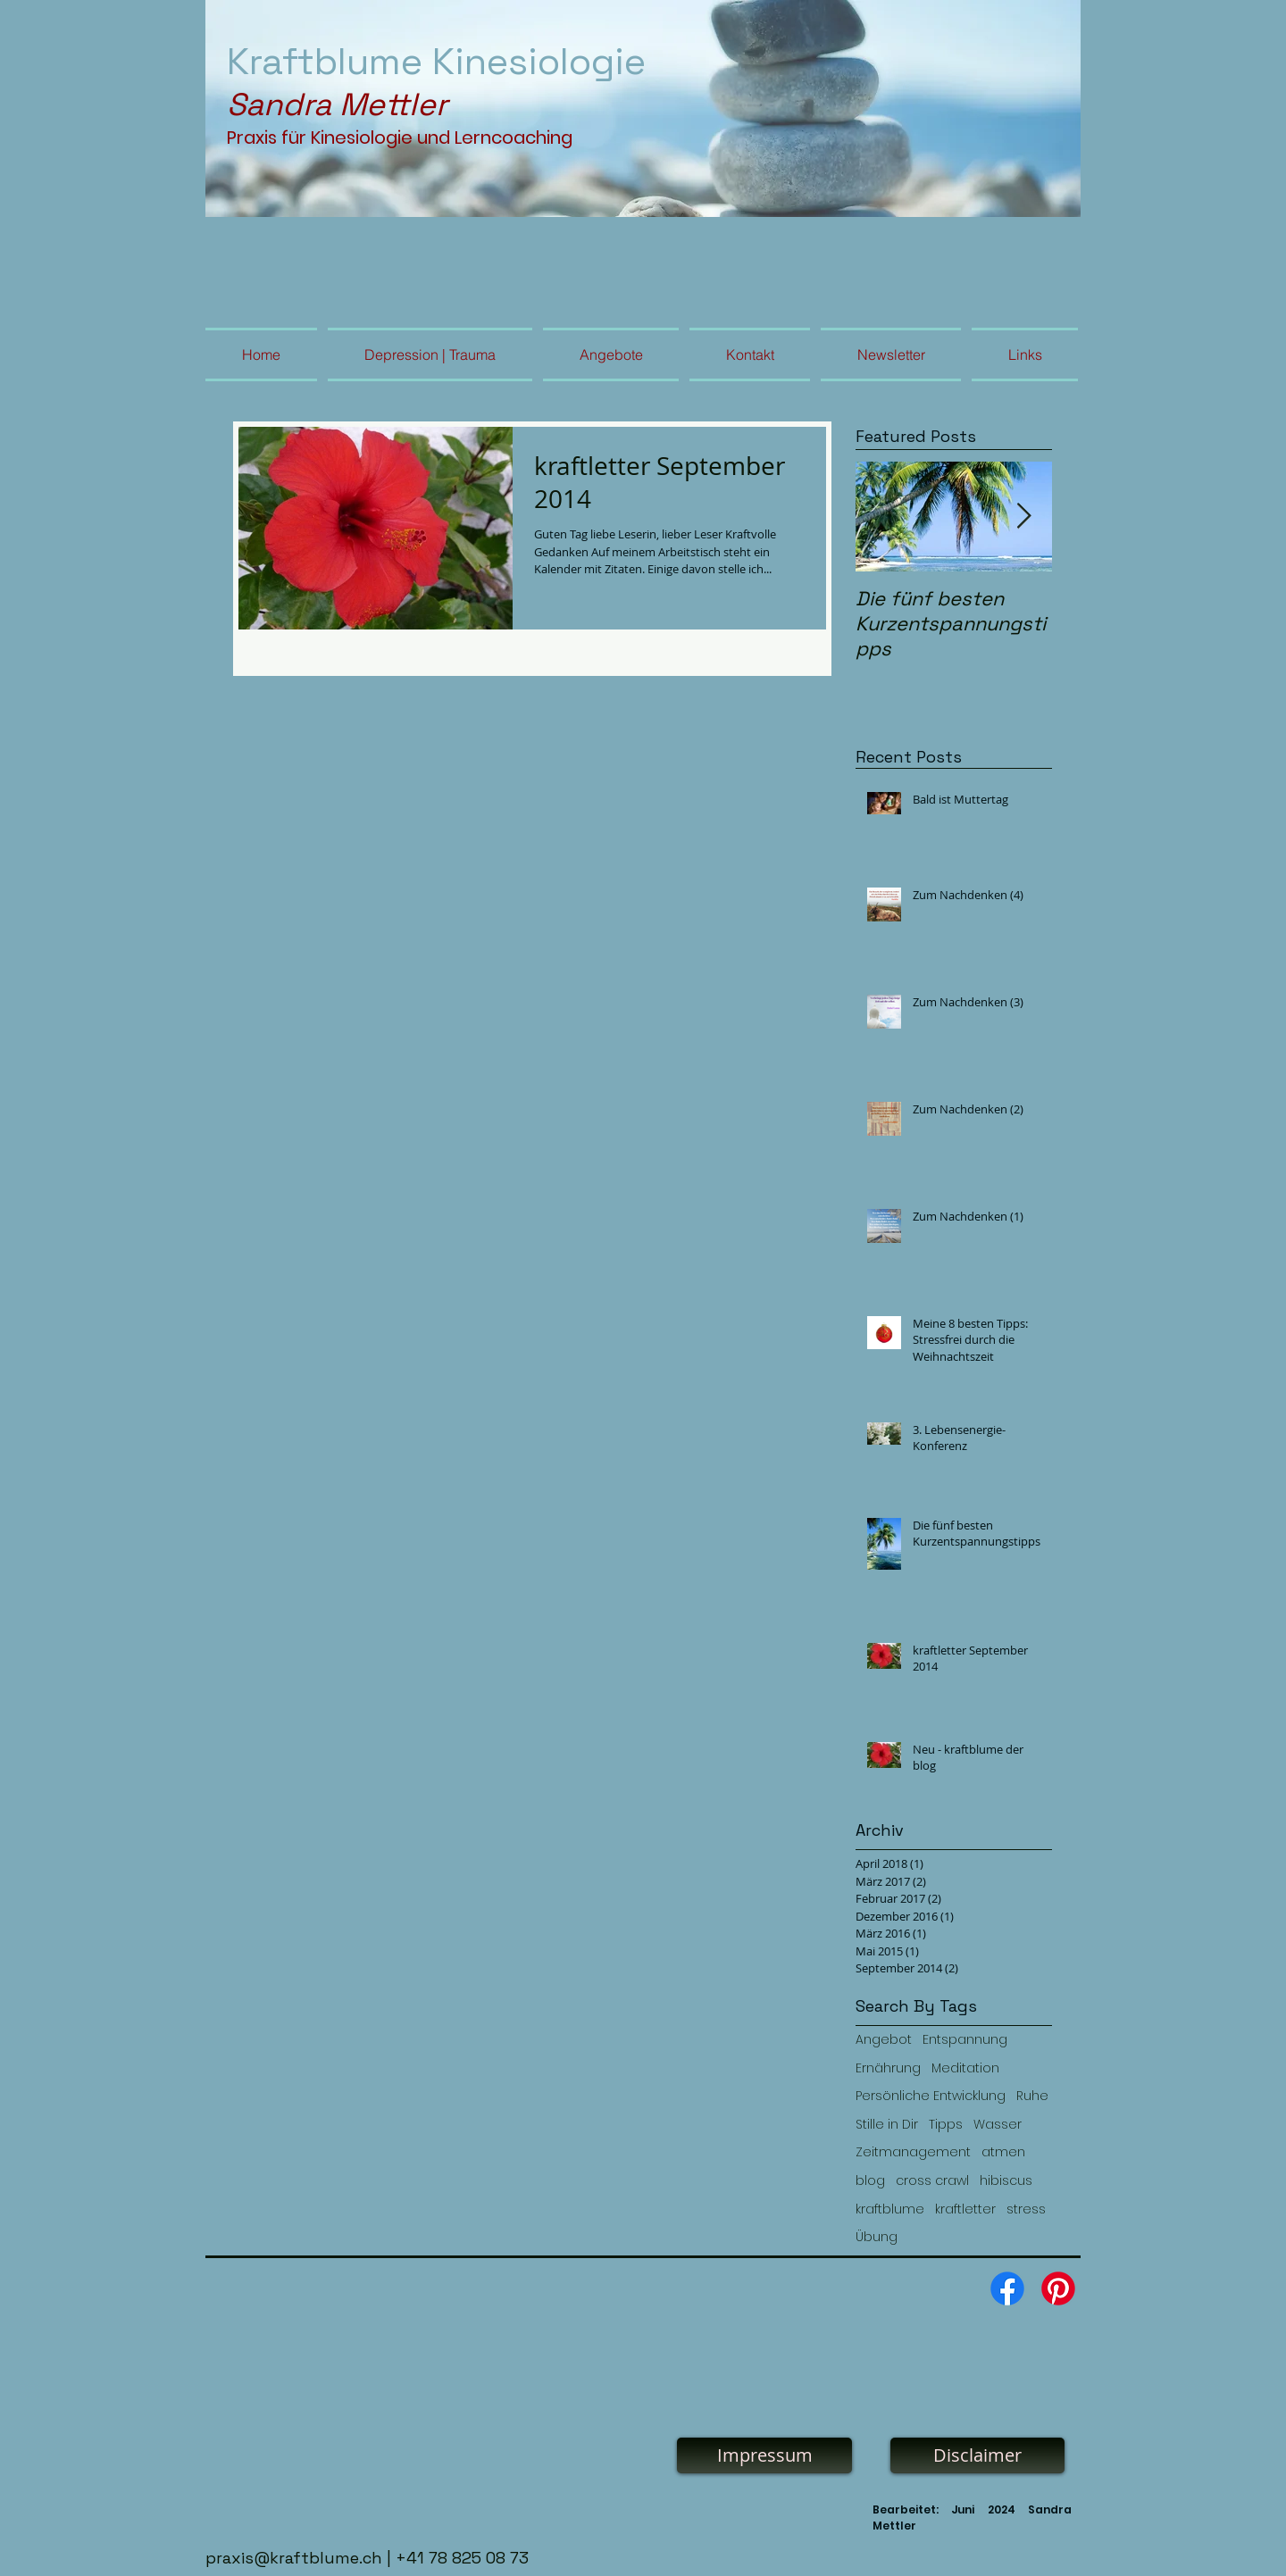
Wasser (997, 2124)
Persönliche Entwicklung (931, 2096)
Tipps (946, 2124)
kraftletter (965, 2209)
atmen (1003, 2152)
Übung (877, 2237)
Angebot (884, 2039)
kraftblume (890, 2209)
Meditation (965, 2068)
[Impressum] (764, 2455)
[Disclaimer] (977, 2455)
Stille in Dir (887, 2124)
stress (1026, 2209)
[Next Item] (1023, 516)
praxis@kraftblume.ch (293, 2557)
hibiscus (1006, 2180)
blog (870, 2180)
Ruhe (1032, 2096)
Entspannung (965, 2039)
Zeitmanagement (913, 2152)
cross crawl (932, 2180)
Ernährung (888, 2068)
